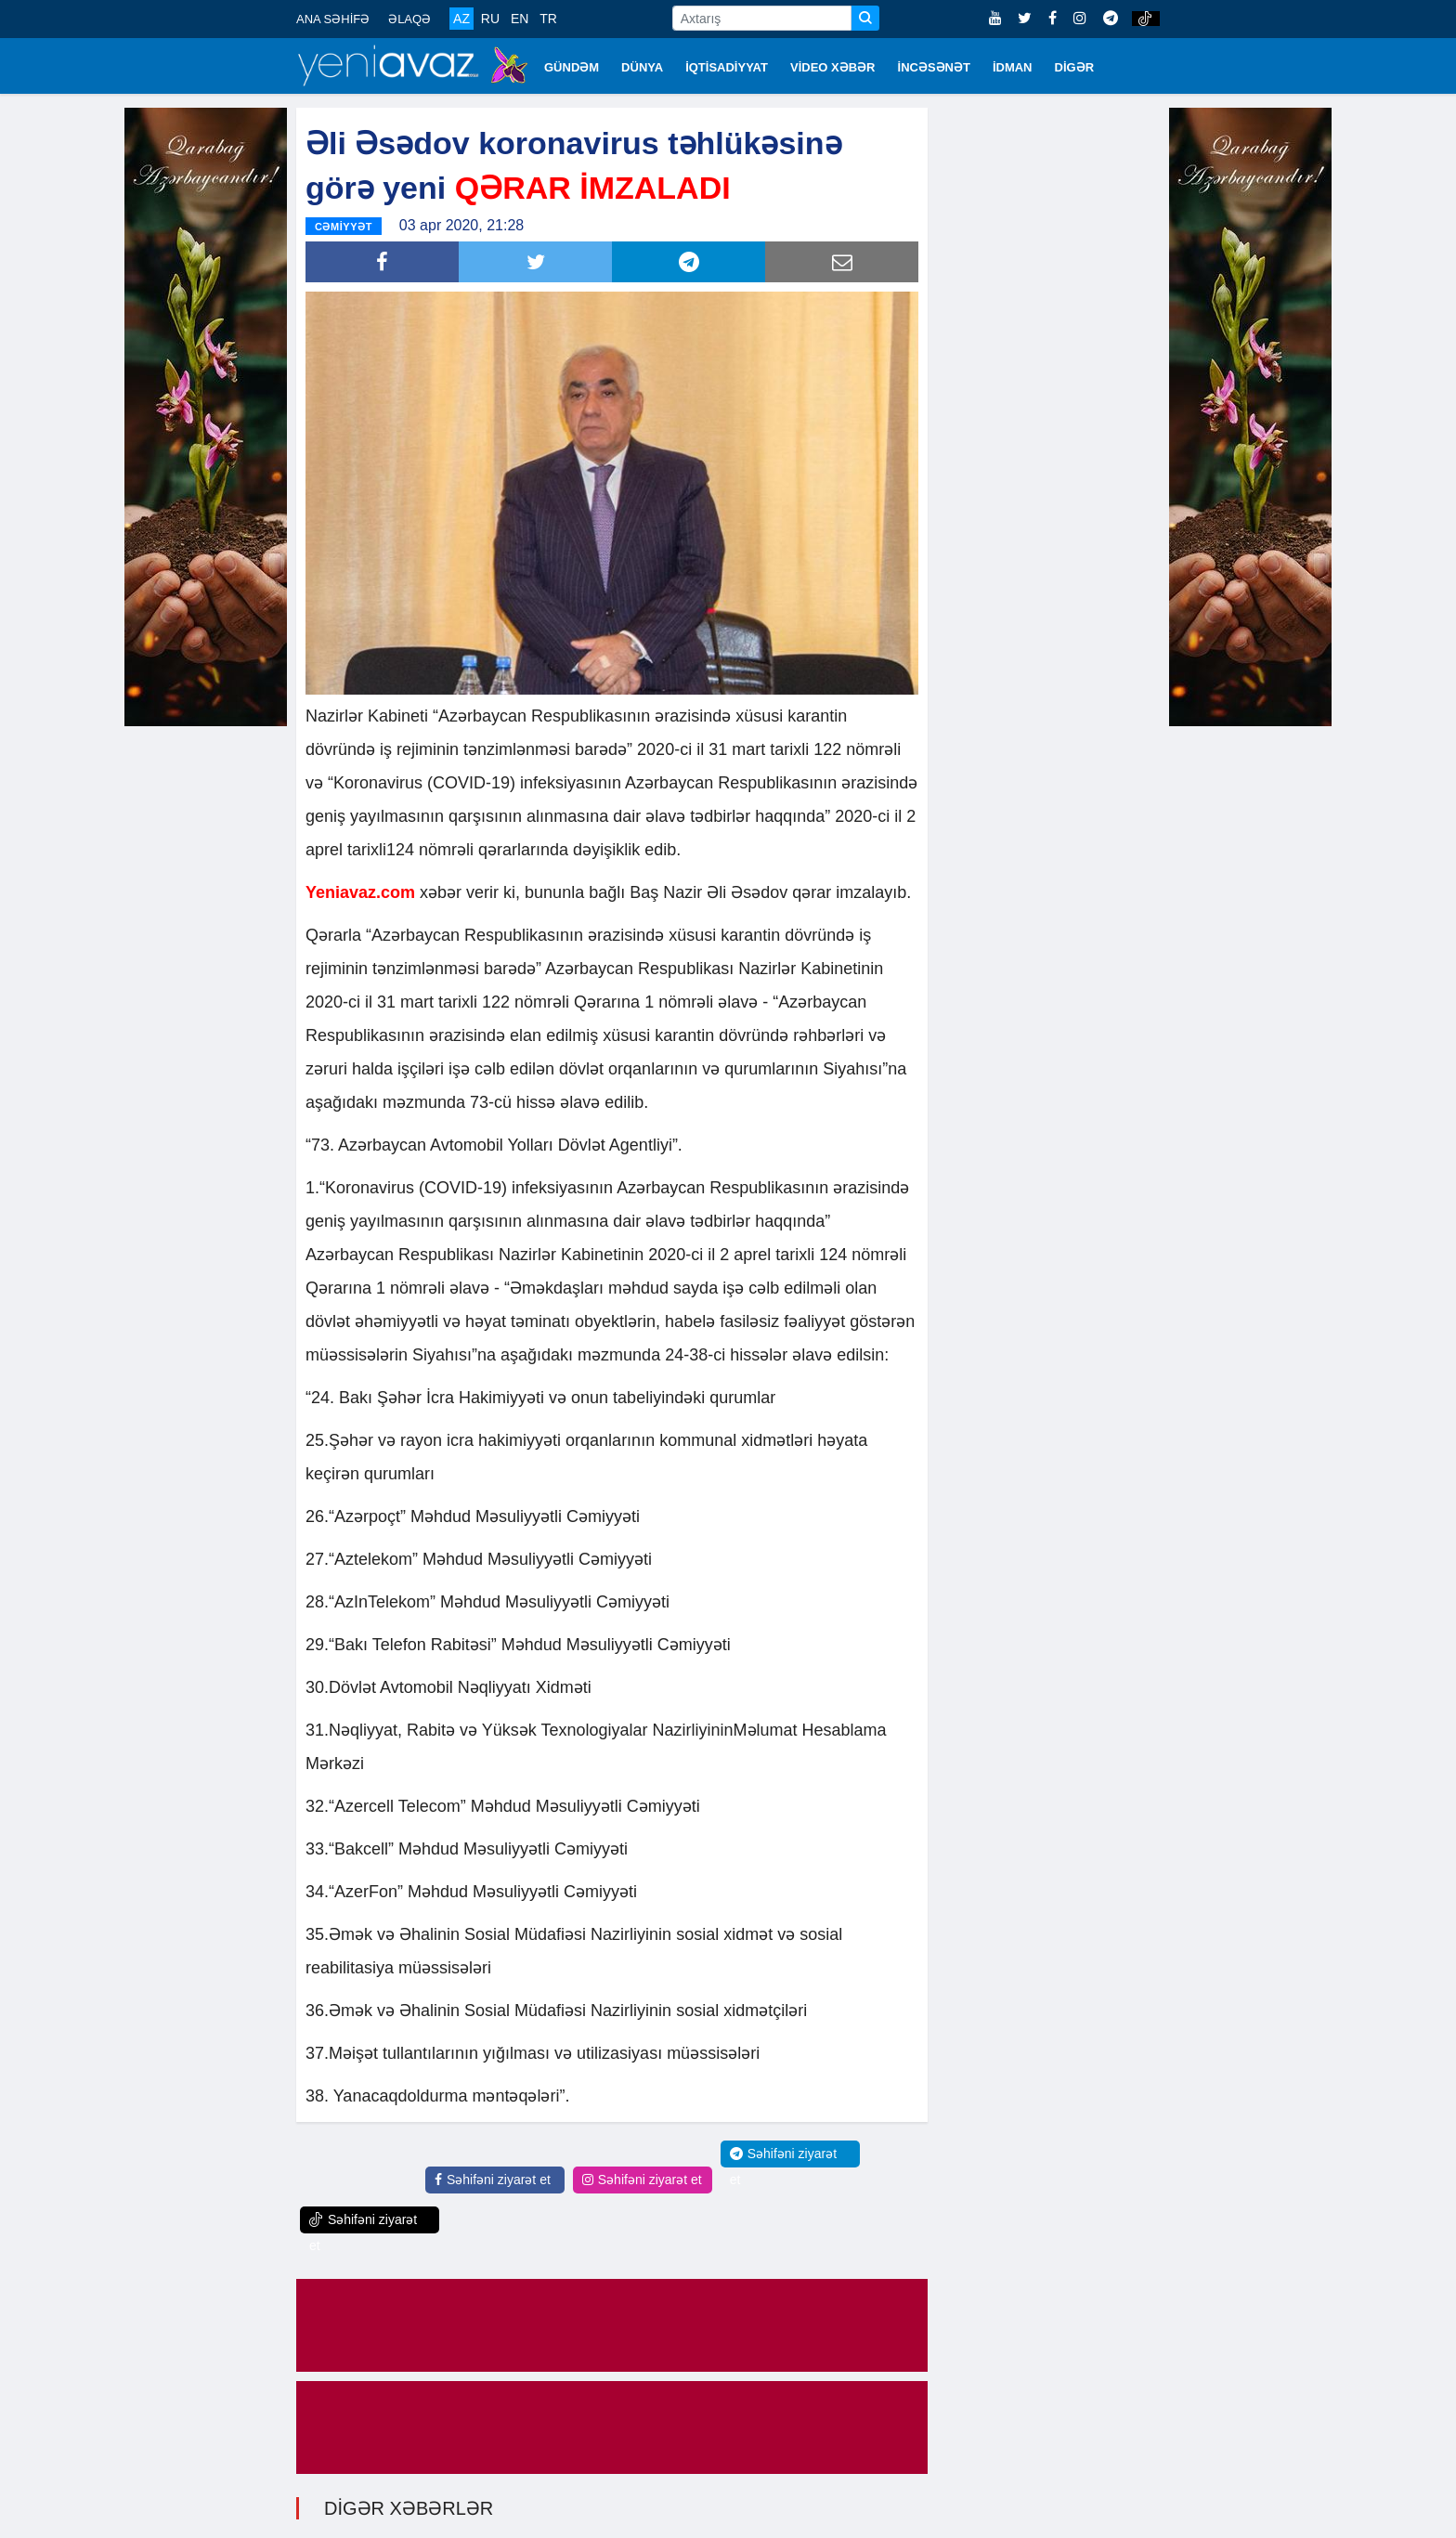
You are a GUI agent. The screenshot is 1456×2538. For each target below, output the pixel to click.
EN (519, 18)
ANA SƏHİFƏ (333, 19)
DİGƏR (1075, 67)
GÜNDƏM (571, 67)
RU (490, 18)
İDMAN (1013, 67)
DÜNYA (642, 67)
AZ (461, 18)
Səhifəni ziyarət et (493, 2179)
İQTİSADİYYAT (726, 67)
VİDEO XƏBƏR (833, 67)
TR (548, 18)
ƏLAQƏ (409, 19)
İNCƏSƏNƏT (934, 67)
